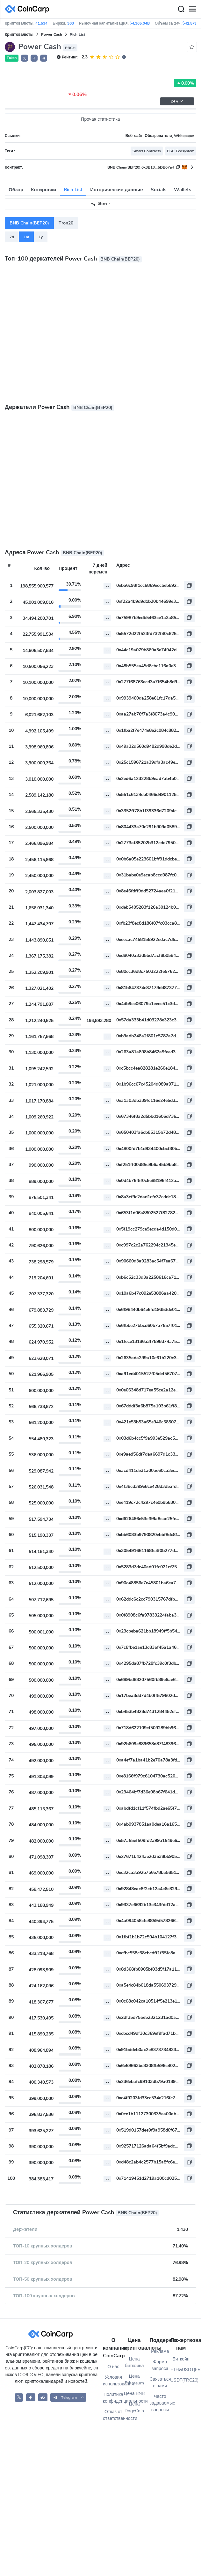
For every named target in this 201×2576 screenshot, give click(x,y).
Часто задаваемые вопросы (160, 2403)
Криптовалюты (19, 34)
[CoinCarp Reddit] (42, 2397)
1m (26, 236)
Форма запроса (160, 2365)
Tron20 (66, 223)
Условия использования (113, 2380)
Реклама (160, 2351)
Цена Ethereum (134, 2379)
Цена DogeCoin (134, 2407)
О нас (113, 2367)
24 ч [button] (177, 101)
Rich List (73, 189)
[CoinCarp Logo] (29, 9)
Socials (158, 189)
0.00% (185, 83)
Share (99, 203)
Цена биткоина (134, 2362)
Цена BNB (134, 2393)
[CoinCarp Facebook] (30, 2397)
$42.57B (190, 23)
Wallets (182, 189)
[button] (34, 58)
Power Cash (51, 34)
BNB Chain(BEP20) (29, 223)
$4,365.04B (140, 23)
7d (12, 236)
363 (70, 23)
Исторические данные (116, 189)
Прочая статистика (100, 119)
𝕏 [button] (24, 58)
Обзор (16, 189)
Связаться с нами (160, 2382)
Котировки (43, 189)
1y (41, 236)
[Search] (181, 9)
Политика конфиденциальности (113, 2397)
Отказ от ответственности (113, 2415)
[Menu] (192, 9)
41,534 (41, 23)
